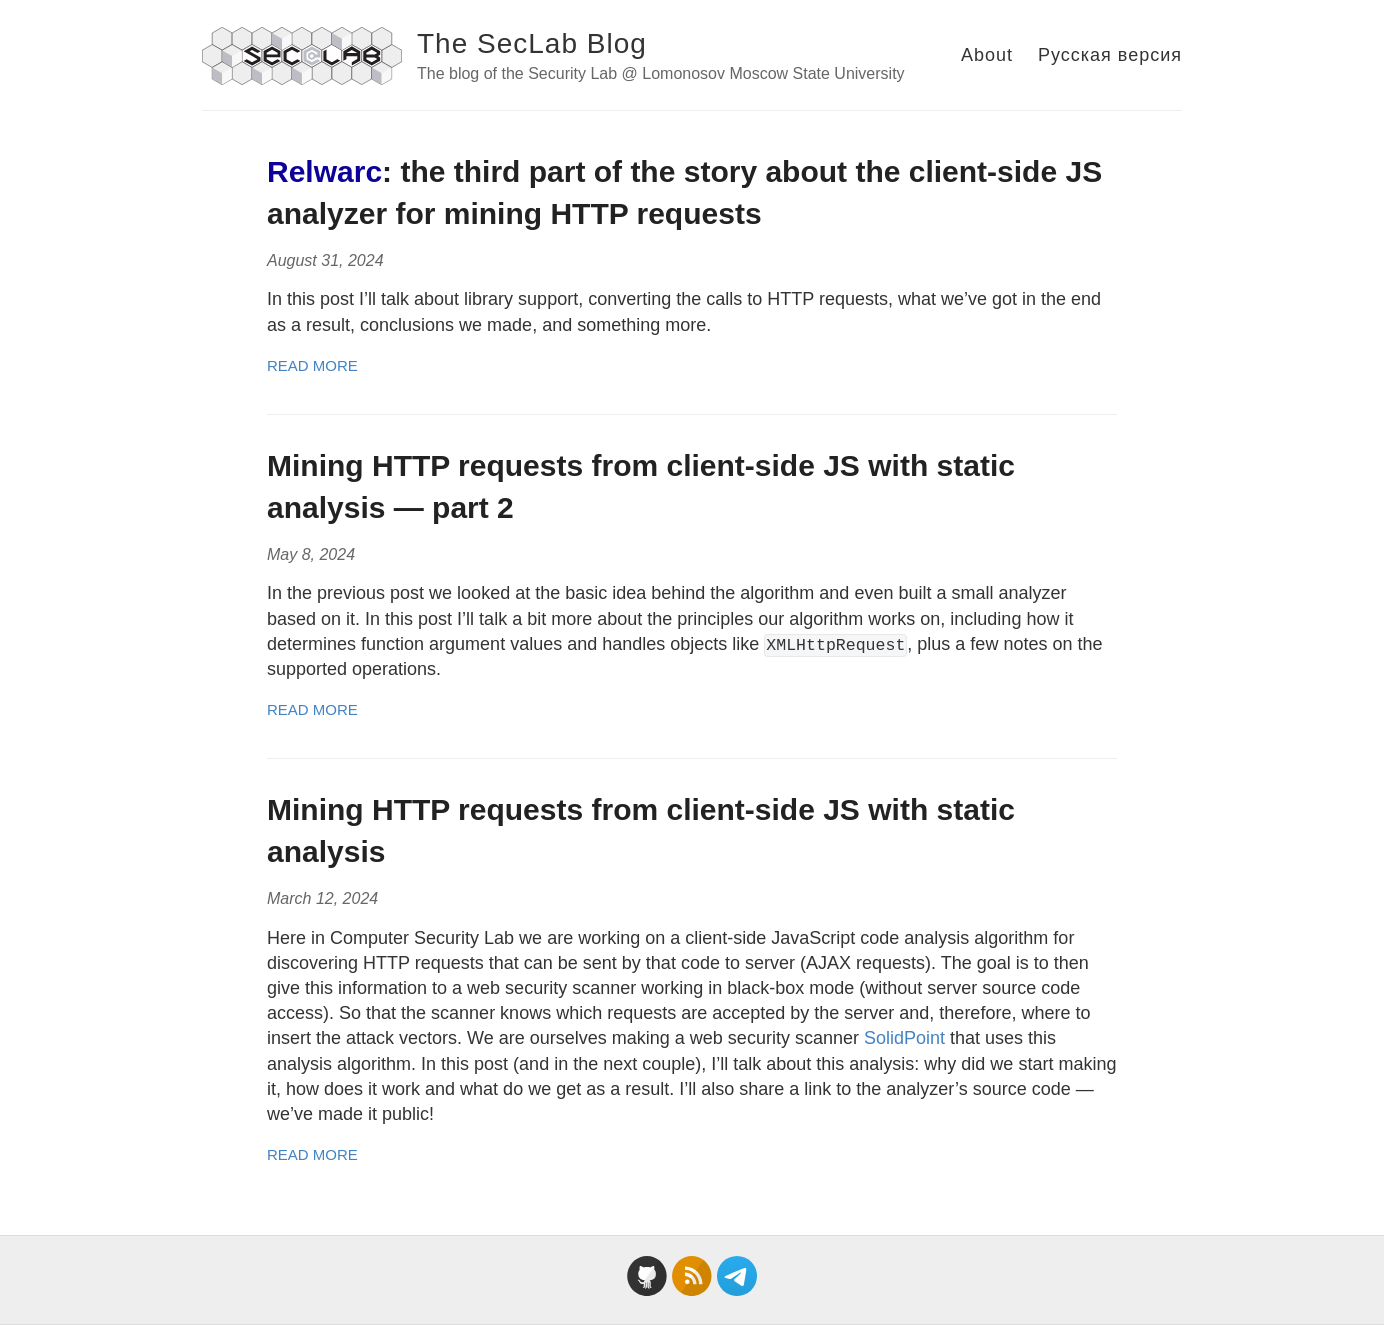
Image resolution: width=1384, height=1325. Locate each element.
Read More (312, 365)
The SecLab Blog (532, 43)
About (987, 55)
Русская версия (1110, 55)
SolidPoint (904, 1038)
